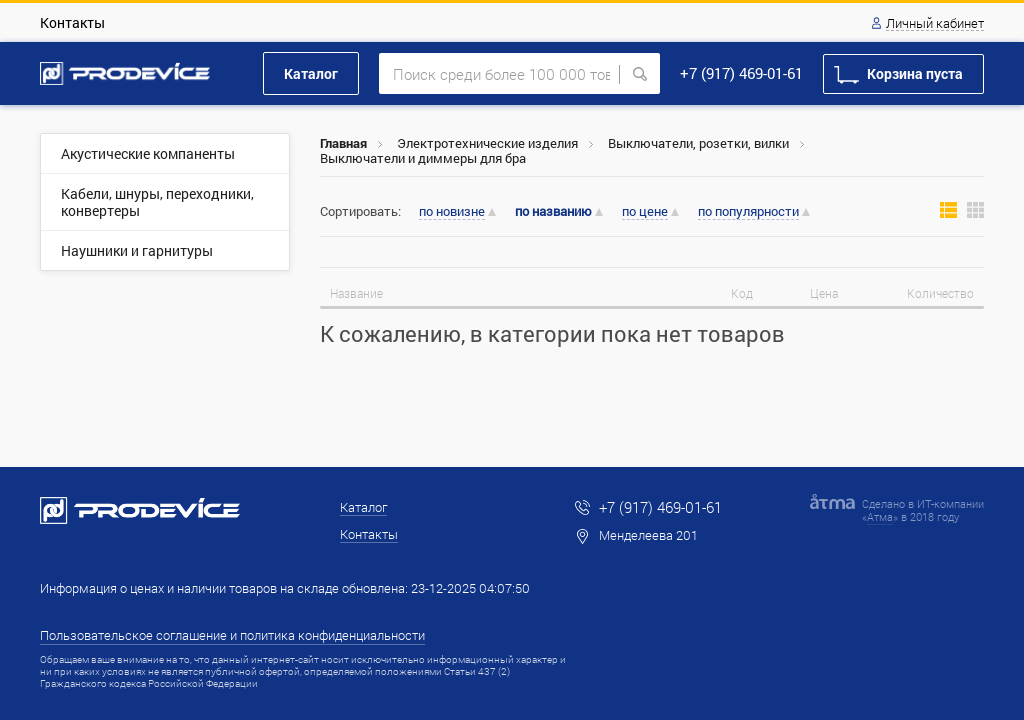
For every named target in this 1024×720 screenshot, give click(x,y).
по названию (553, 211)
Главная (343, 143)
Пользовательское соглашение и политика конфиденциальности (232, 635)
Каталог (311, 73)
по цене (645, 212)
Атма (880, 516)
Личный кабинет (935, 24)
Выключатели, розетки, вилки (698, 143)
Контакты (72, 22)
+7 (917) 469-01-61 (741, 73)
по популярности (748, 212)
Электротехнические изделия (487, 143)
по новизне (452, 212)
